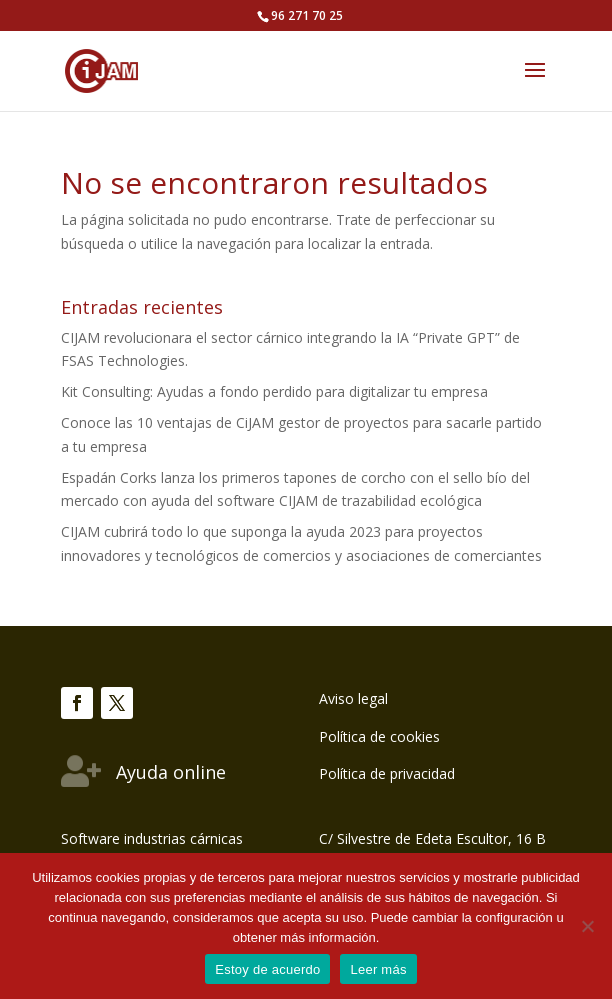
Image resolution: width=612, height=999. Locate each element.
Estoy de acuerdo (267, 969)
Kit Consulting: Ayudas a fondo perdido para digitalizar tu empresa (274, 391)
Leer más (378, 969)
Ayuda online (171, 772)
